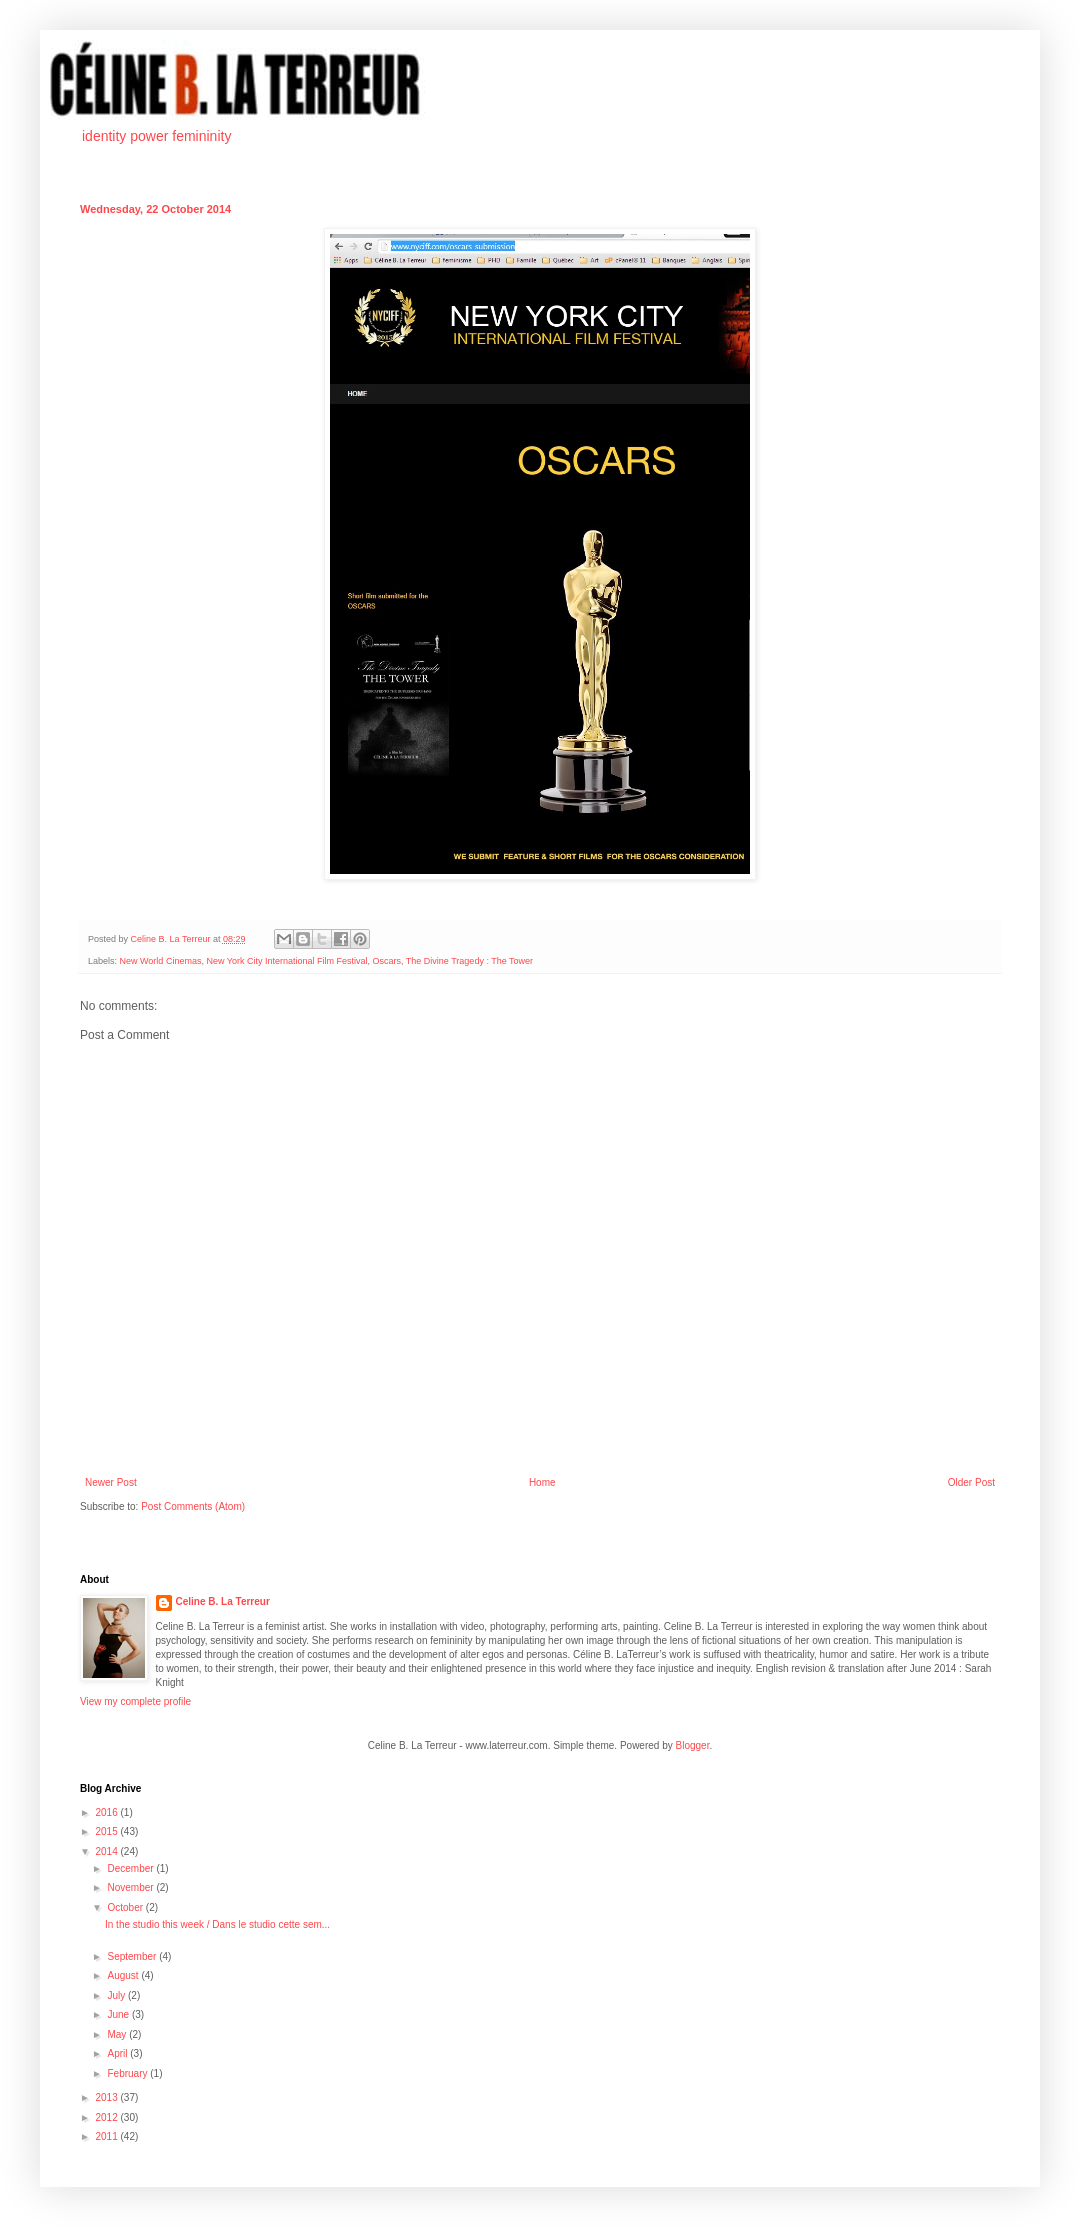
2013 (107, 2097)
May (118, 2034)
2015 (107, 1831)
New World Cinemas (161, 961)
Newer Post (111, 1482)
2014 (107, 1851)
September (133, 1956)
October (126, 1907)
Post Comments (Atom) (193, 1506)
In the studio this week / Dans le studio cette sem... (217, 1924)
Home (542, 1482)
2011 (107, 2136)
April (118, 2053)
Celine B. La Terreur (223, 1601)
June (119, 2014)
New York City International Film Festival (286, 961)
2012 (107, 2117)
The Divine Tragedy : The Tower (469, 961)
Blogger (693, 1745)
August (124, 1975)
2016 (107, 1812)
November (131, 1887)
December (131, 1868)
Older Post (971, 1482)
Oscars (386, 961)
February (128, 2073)
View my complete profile (135, 1701)
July (117, 1995)
